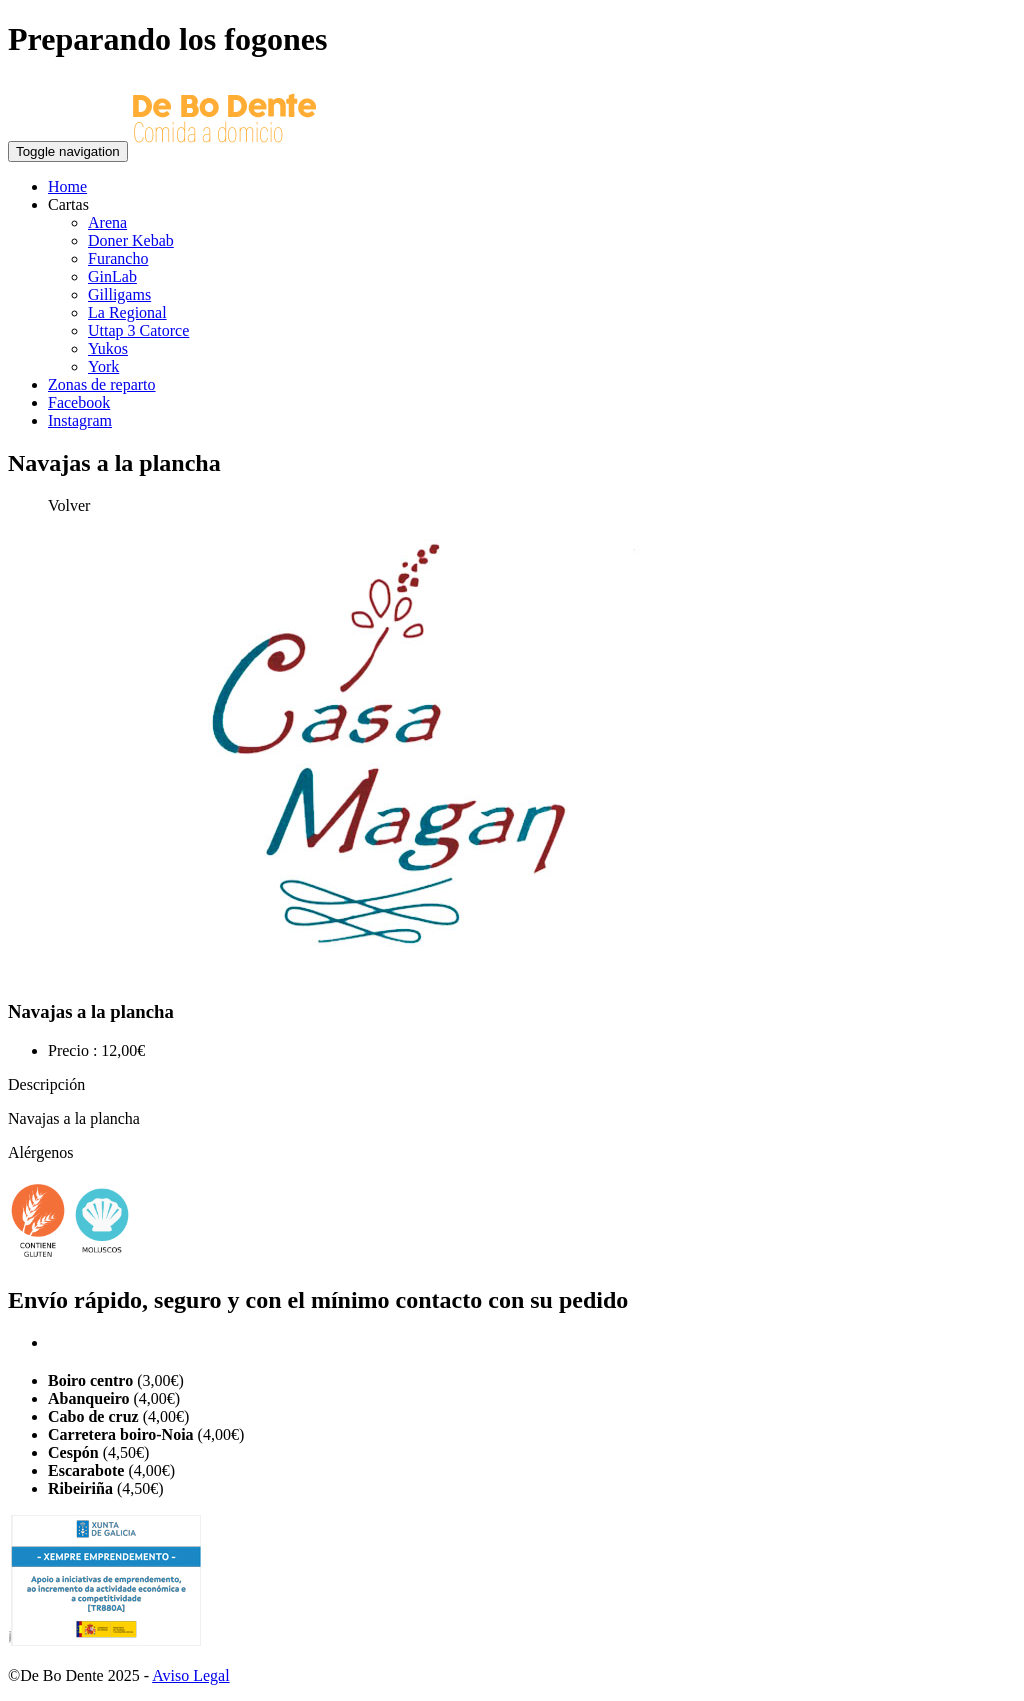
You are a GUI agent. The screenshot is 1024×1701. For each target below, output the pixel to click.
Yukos (108, 348)
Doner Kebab (131, 240)
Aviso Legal (190, 1675)
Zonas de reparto (102, 384)
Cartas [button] (68, 204)
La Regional (127, 312)
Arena (107, 222)
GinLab (112, 276)
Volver (69, 505)
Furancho (118, 258)
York (103, 366)
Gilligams (119, 294)
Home (67, 186)
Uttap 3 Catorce (138, 330)
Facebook (79, 402)
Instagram (80, 420)
